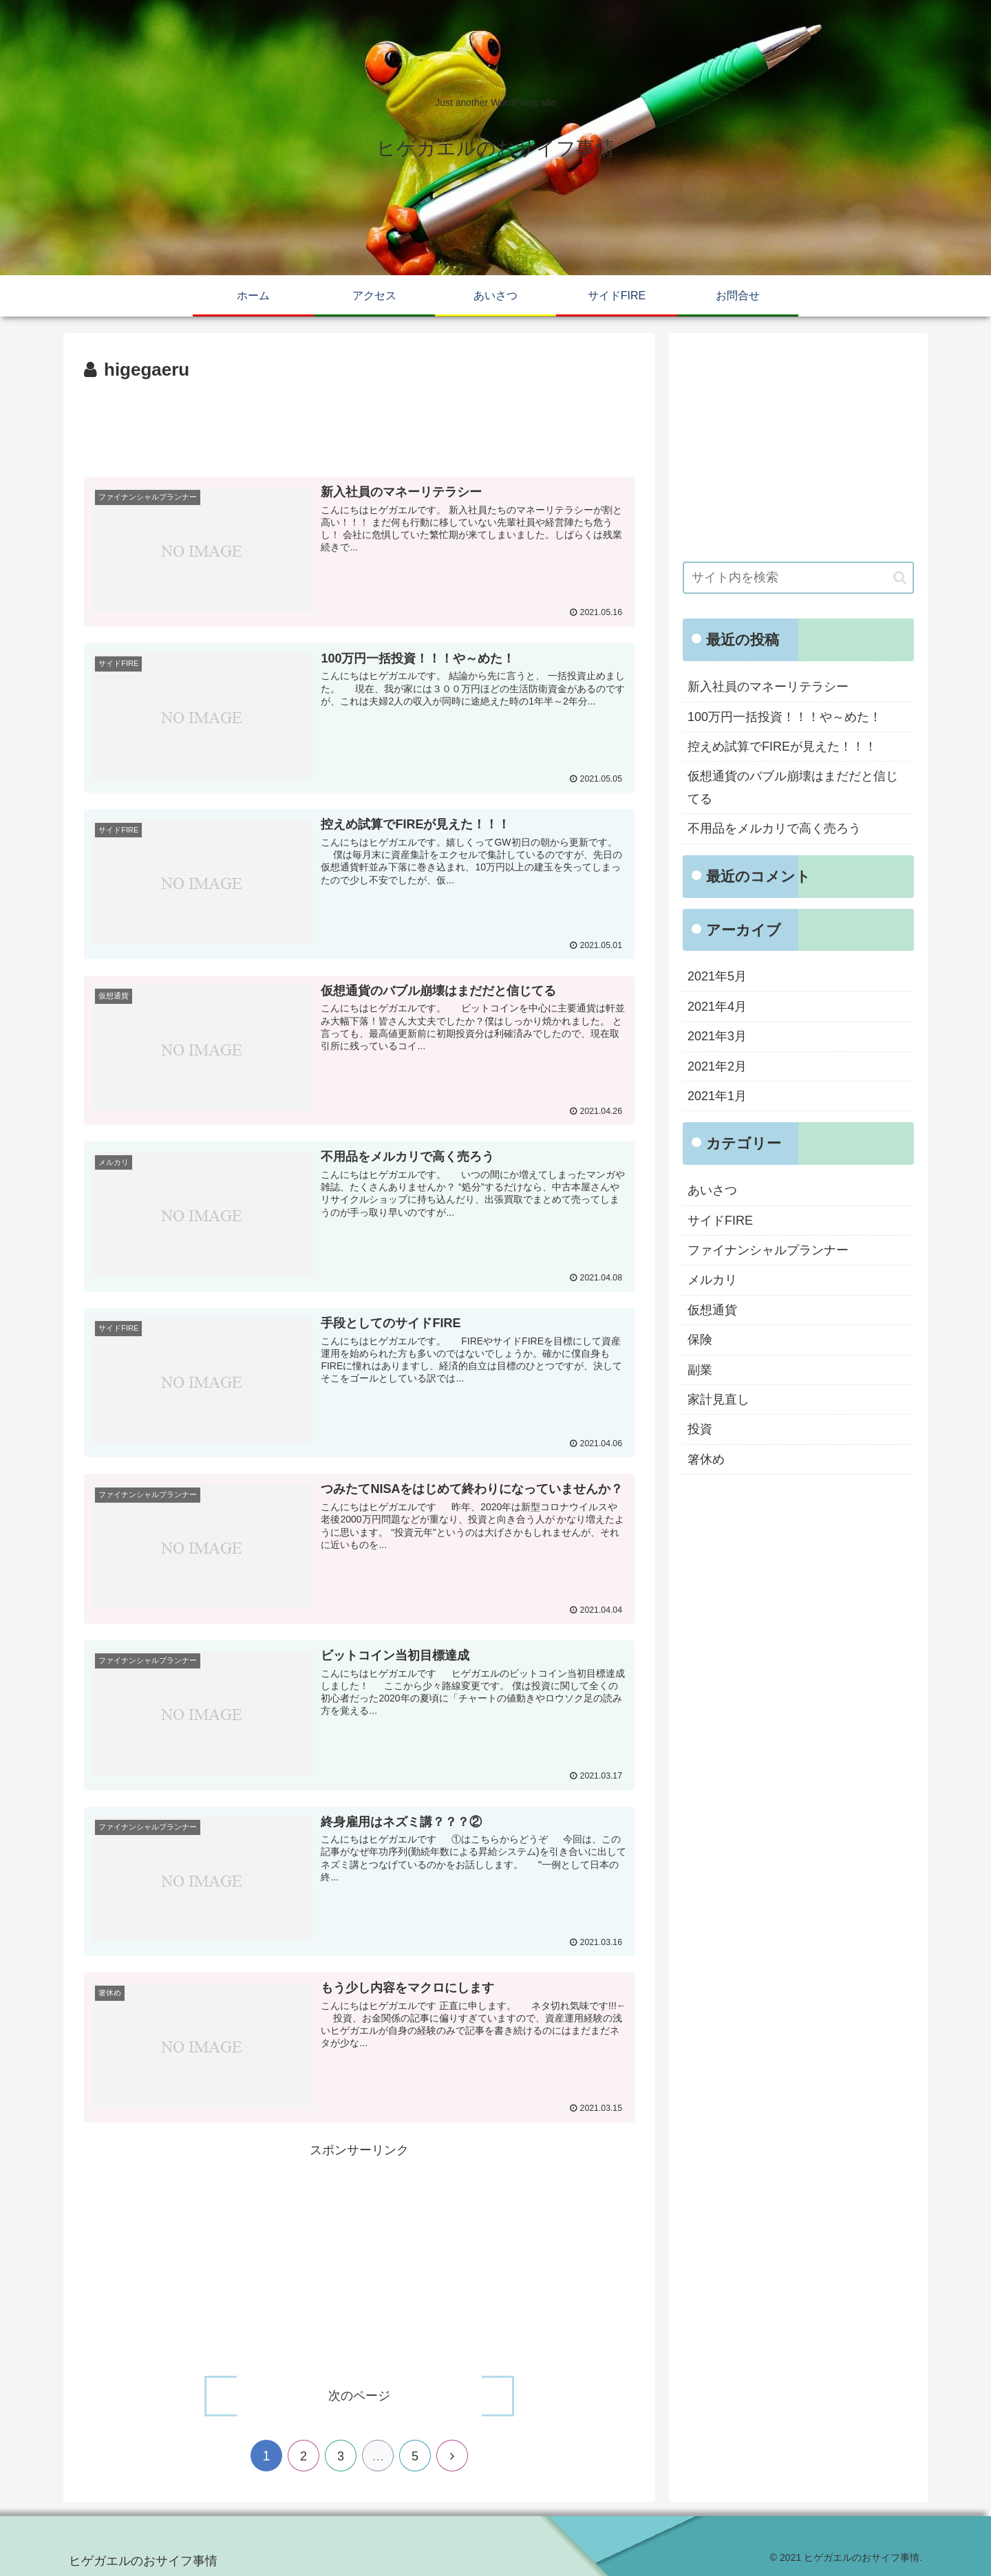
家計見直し (718, 1399)
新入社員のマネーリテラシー (768, 687)
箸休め (706, 1459)
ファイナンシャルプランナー (768, 1250)
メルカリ (712, 1280)
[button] (900, 578)
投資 (700, 1429)
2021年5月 (717, 976)
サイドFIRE (720, 1220)
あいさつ (712, 1190)
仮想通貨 (712, 1310)
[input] (798, 577)
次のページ (359, 2395)
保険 (700, 1339)
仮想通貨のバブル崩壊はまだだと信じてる (793, 787)
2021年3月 (717, 1036)
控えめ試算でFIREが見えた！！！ (782, 746)
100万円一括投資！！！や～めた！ (785, 717)
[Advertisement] (359, 424)
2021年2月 (717, 1066)
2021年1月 (717, 1096)
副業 (700, 1370)
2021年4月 (717, 1006)
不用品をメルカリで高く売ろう (774, 828)
